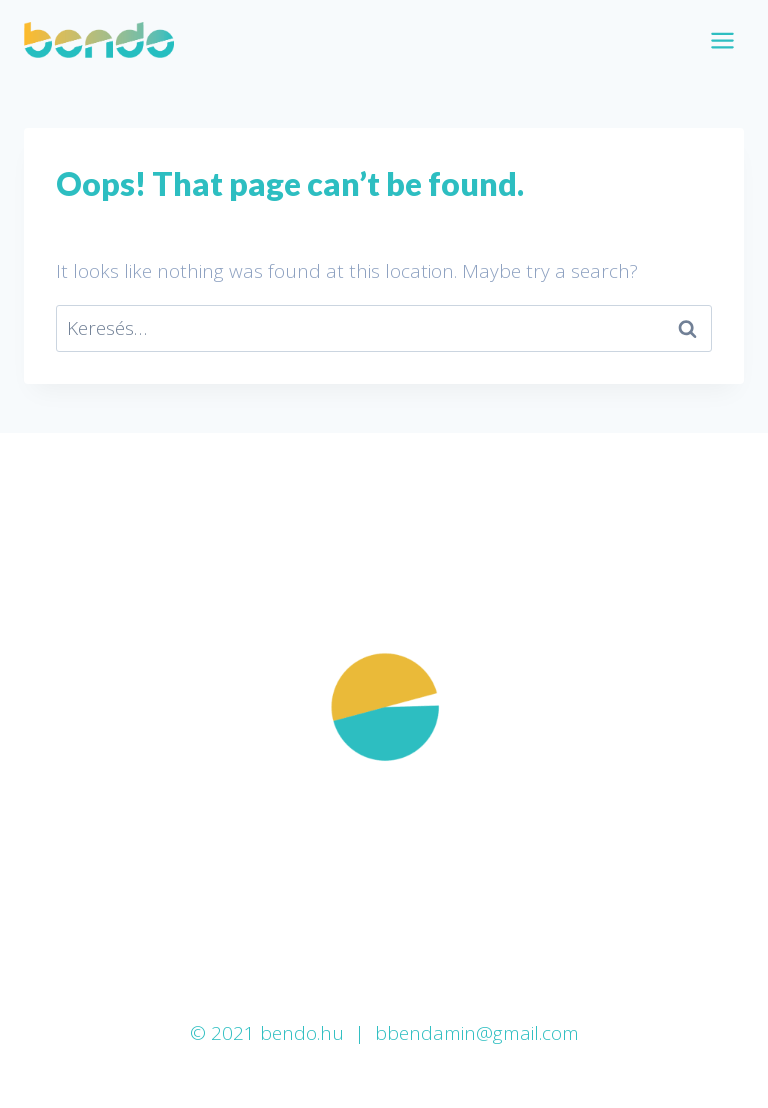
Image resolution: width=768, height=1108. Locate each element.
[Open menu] (722, 40)
